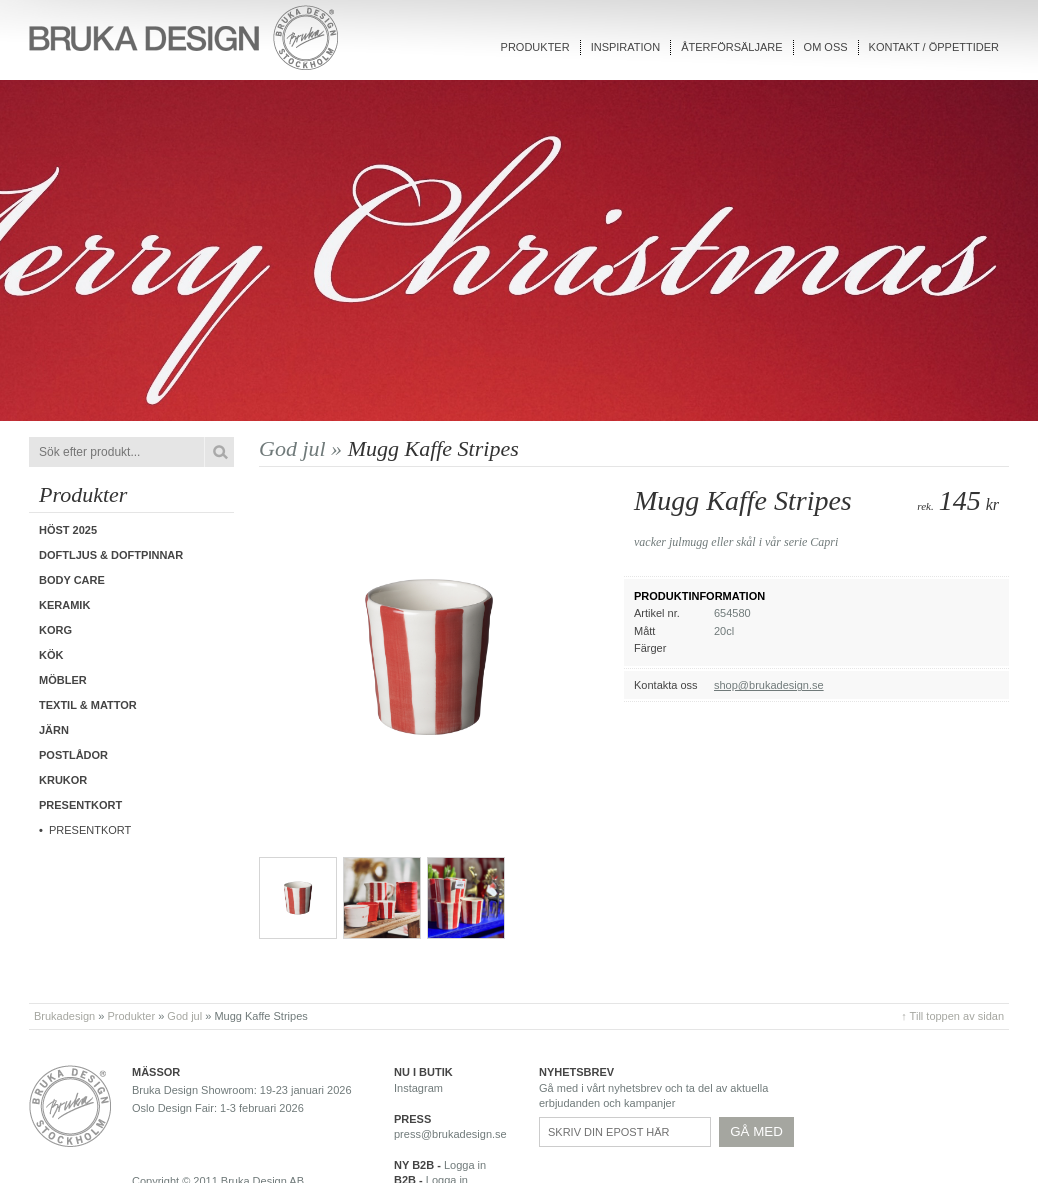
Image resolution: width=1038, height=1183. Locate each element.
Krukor (63, 780)
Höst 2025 (68, 530)
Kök (51, 655)
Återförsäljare (731, 47)
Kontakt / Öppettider (934, 47)
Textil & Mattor (88, 705)
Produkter (535, 47)
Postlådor (73, 755)
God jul (184, 1016)
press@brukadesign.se (450, 1134)
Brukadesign (64, 1016)
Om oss (826, 47)
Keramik (64, 605)
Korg (55, 630)
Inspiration (625, 47)
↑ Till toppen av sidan (952, 1016)
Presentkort (90, 830)
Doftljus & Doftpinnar (111, 555)
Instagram (418, 1088)
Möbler (63, 680)
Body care (72, 580)
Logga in (465, 1165)
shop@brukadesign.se (769, 685)
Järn (54, 730)
